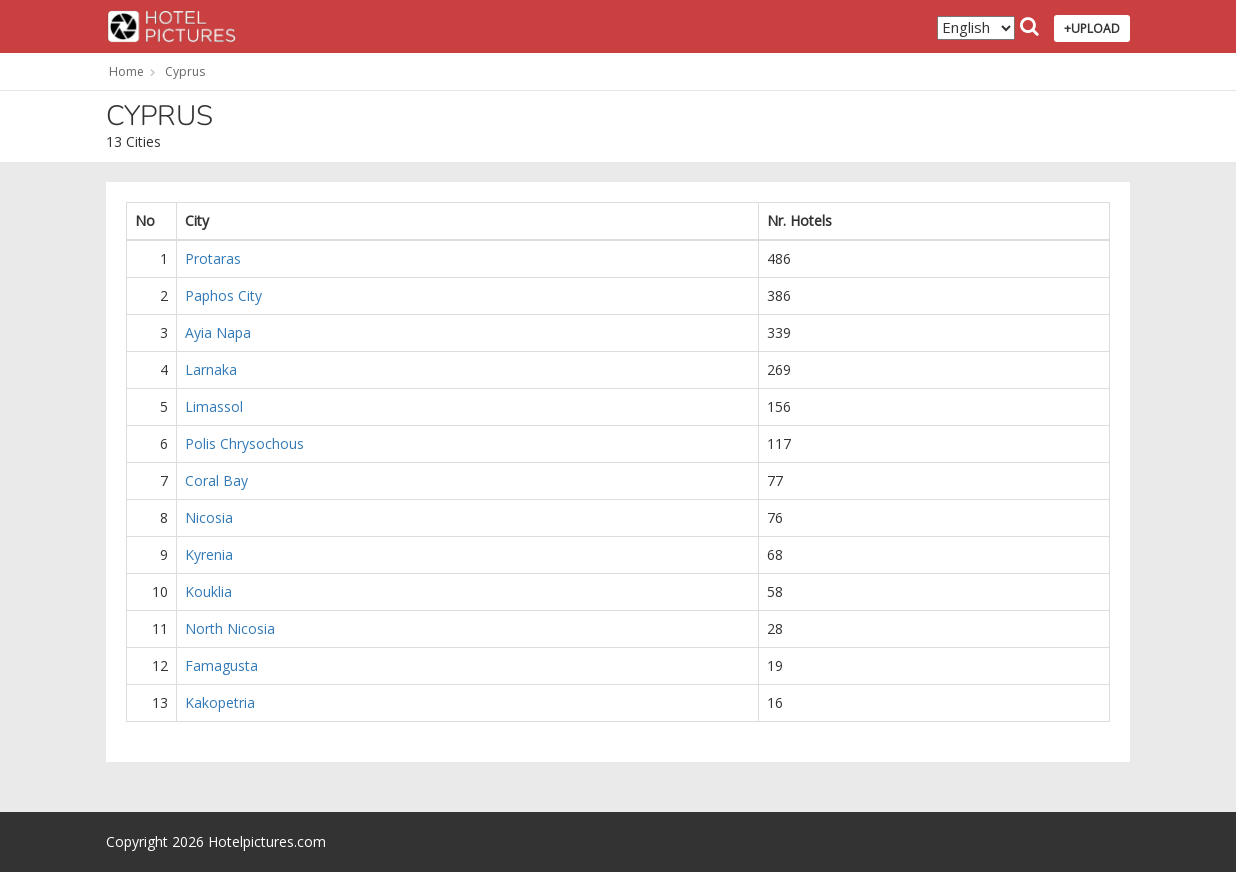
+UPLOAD (1092, 28)
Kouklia (208, 591)
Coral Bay (216, 480)
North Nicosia (230, 628)
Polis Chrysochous (244, 443)
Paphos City (223, 295)
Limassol (214, 406)
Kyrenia (209, 554)
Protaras (213, 258)
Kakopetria (220, 702)
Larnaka (211, 369)
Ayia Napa (218, 332)
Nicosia (209, 517)
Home (126, 71)
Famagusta (221, 665)
